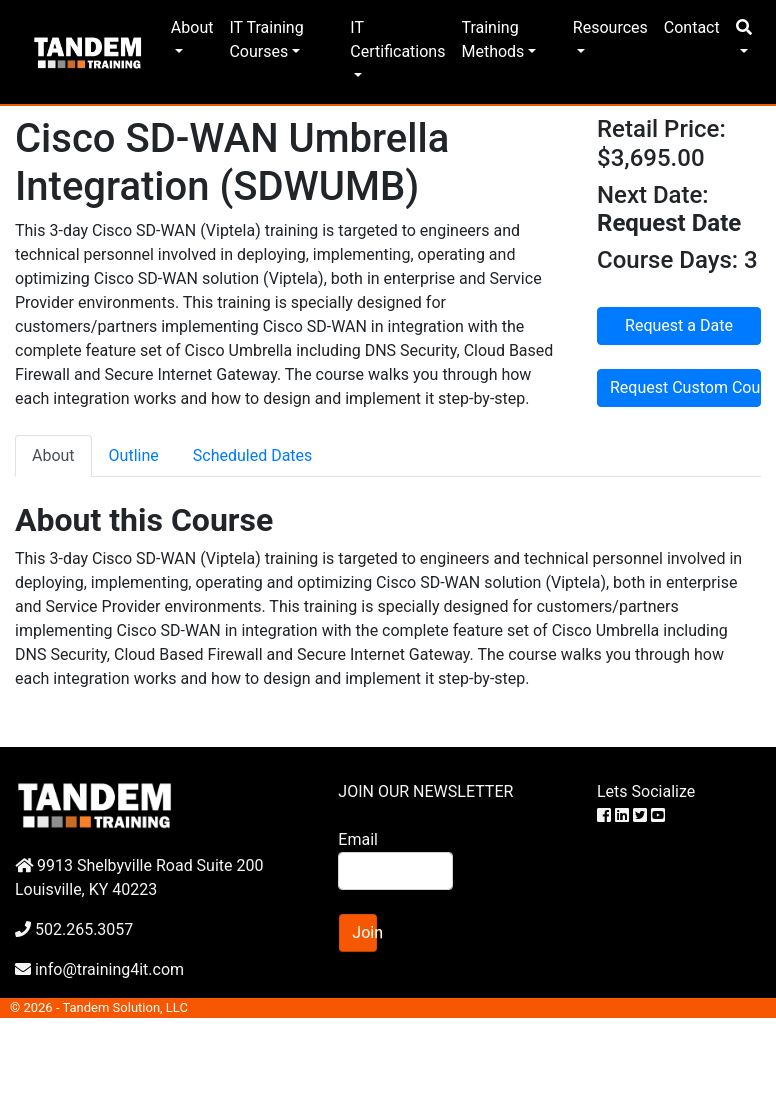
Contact (692, 27)
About (192, 27)
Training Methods (492, 39)
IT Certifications (397, 39)
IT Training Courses (266, 39)
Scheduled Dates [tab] (253, 455)
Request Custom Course (685, 387)
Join (364, 932)
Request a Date (679, 325)
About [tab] (53, 455)
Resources (610, 27)
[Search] (395, 871)
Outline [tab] (134, 455)
